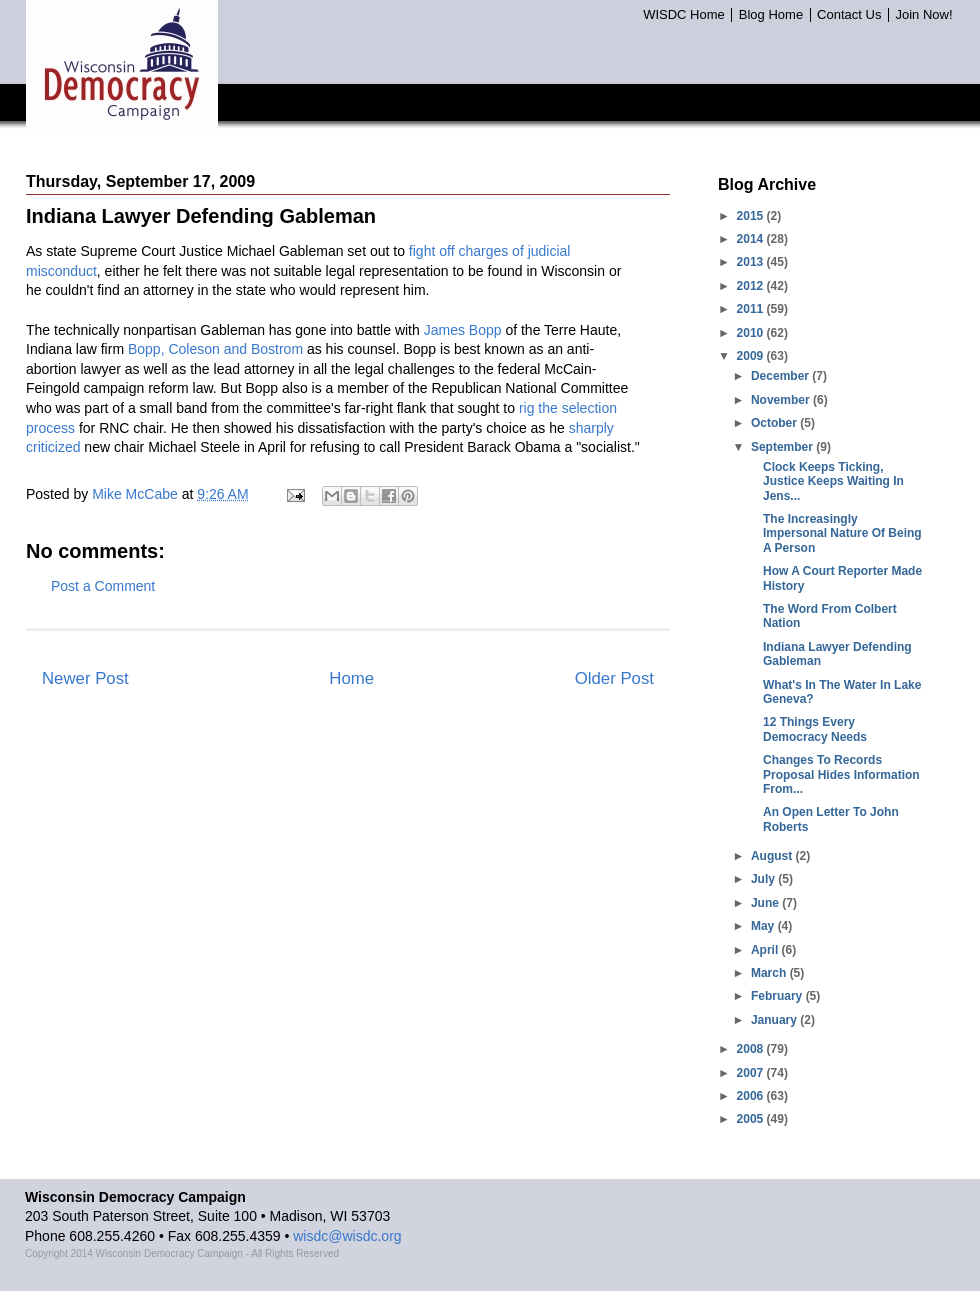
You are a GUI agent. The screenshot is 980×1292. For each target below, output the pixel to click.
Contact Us (849, 15)
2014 (752, 239)
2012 (752, 286)
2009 (752, 356)
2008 (752, 1049)
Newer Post (85, 678)
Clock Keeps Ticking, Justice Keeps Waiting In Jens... (833, 481)
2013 (752, 262)
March (770, 973)
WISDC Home (684, 15)
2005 (752, 1119)
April (766, 950)
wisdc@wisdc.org (347, 1236)
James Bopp (463, 330)
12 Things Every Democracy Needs (815, 729)
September (783, 447)
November (782, 400)
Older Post (614, 678)
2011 (752, 309)
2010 (752, 333)
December (781, 376)
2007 (752, 1073)
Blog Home (771, 15)
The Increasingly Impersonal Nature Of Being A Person (842, 533)
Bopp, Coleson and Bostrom (215, 349)
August (773, 856)
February (778, 996)
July (764, 879)
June (766, 903)
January (775, 1020)
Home (351, 678)
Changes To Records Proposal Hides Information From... (841, 774)
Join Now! (923, 15)
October (775, 423)
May (764, 926)
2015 (752, 216)
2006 (752, 1096)
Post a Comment (103, 586)
